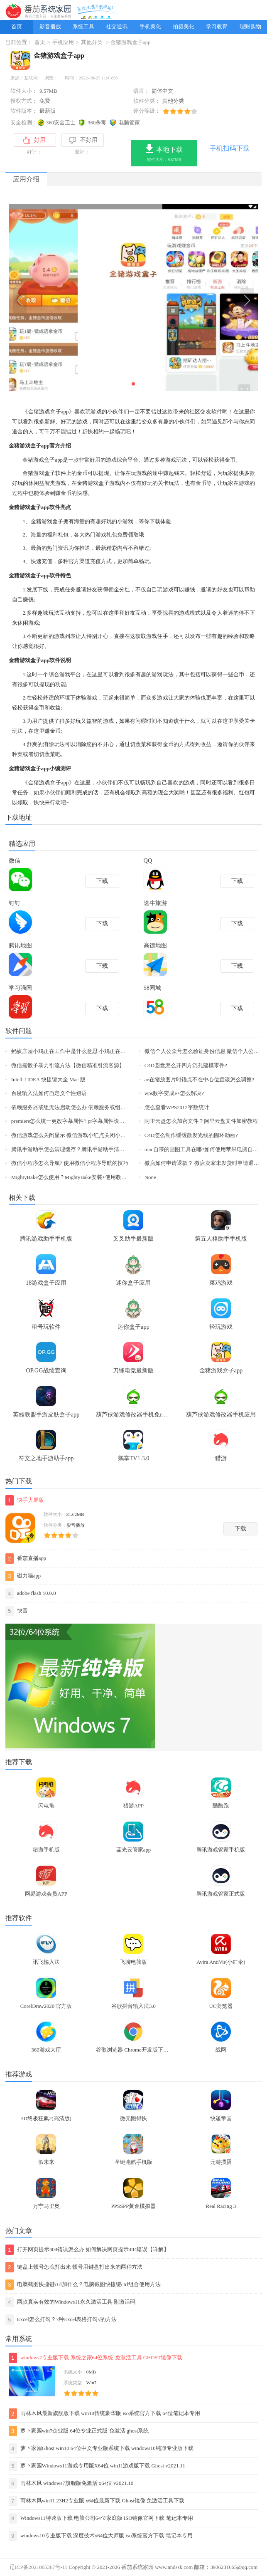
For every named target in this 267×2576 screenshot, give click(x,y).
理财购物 (250, 27)
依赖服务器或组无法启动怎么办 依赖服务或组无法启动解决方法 (87, 1107)
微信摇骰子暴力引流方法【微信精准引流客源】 (68, 1065)
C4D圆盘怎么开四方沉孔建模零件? (186, 1065)
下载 (240, 1528)
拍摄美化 (183, 27)
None (150, 1177)
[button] (133, 384)
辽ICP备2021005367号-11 (38, 2567)
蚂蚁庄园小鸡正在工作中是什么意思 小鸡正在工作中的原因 (82, 1051)
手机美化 (150, 27)
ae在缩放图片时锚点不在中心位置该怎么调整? (199, 1080)
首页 (16, 27)
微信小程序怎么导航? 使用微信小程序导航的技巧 (69, 1163)
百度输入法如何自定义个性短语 (49, 1093)
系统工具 (83, 27)
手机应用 (63, 42)
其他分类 (92, 42)
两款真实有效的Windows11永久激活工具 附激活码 (70, 2302)
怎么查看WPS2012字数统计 (177, 1107)
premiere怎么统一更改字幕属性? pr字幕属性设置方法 (73, 1121)
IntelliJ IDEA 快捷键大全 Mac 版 (48, 1080)
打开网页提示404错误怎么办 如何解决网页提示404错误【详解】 (87, 2250)
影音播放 (50, 27)
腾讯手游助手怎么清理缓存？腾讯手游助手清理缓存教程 (78, 1149)
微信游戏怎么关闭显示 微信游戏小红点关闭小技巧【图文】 (82, 1135)
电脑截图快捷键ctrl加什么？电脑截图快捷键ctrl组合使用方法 (83, 2284)
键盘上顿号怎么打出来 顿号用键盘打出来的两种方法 (73, 2267)
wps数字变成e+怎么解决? (174, 1093)
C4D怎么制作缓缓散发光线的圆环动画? (191, 1135)
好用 (34, 140)
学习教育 (217, 27)
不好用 (83, 140)
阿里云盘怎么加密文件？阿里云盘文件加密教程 (201, 1121)
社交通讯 (116, 27)
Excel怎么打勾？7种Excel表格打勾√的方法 (61, 2319)
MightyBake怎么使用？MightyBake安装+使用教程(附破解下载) (84, 1177)
